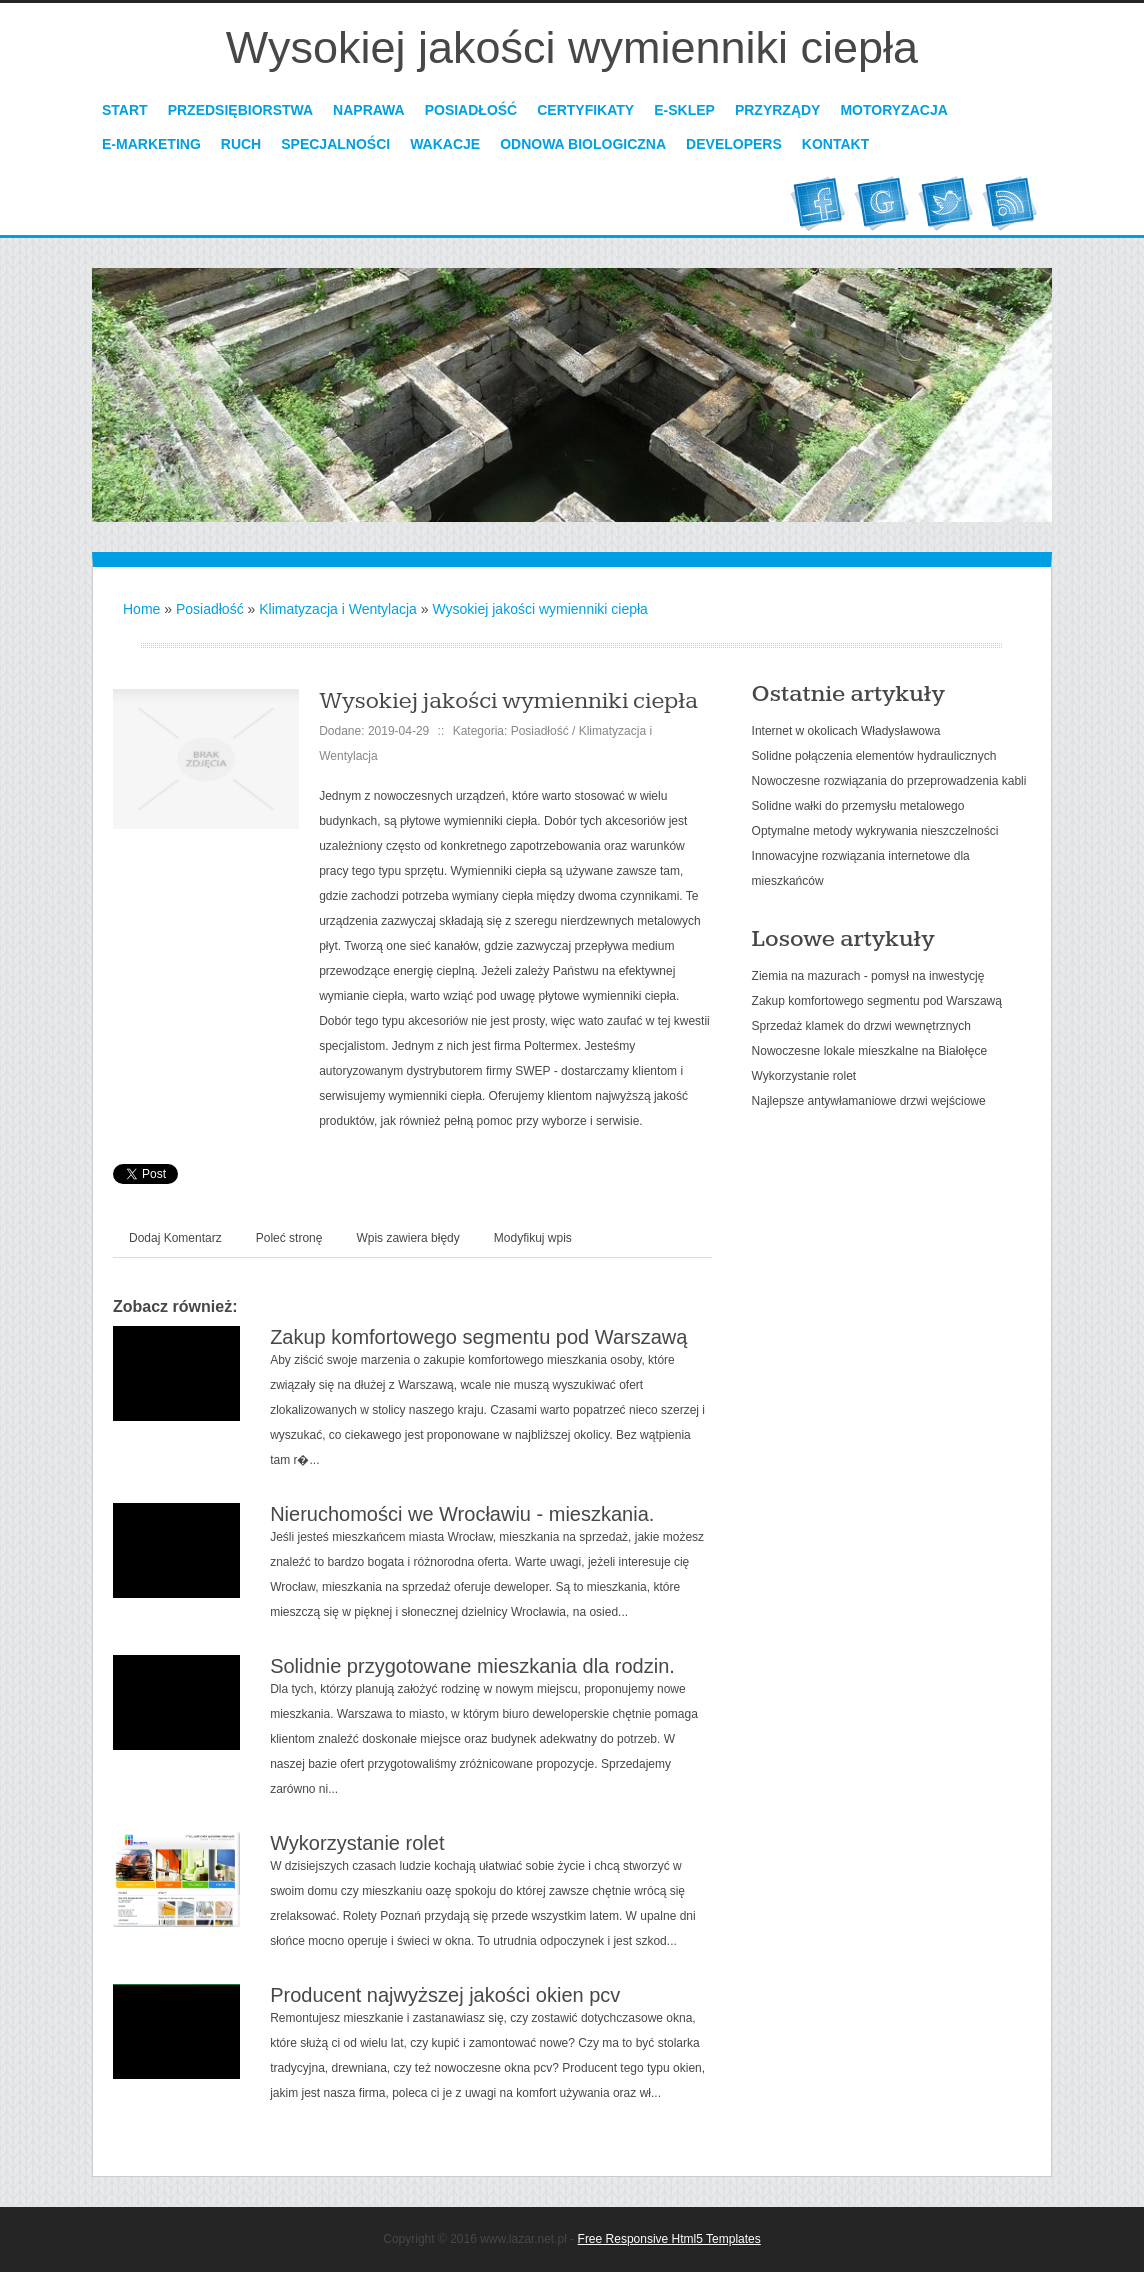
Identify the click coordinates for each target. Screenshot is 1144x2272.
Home (141, 609)
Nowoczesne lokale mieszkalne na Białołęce (869, 1051)
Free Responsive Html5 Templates (669, 2239)
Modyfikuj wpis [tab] (533, 1238)
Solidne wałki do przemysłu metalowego (858, 806)
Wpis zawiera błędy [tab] (407, 1238)
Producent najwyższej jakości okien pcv (445, 1995)
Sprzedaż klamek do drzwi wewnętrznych (861, 1026)
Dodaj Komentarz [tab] (175, 1238)
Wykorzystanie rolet (357, 1843)
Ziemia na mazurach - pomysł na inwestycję (868, 976)
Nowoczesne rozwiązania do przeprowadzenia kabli (889, 781)
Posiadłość (210, 609)
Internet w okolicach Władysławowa (846, 731)
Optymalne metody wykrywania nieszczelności (875, 831)
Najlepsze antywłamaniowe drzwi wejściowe (869, 1101)
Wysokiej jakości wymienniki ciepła (539, 609)
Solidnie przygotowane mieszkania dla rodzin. (472, 1666)
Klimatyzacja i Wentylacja (338, 609)
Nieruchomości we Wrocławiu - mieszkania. (462, 1514)
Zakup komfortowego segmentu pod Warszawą (478, 1337)
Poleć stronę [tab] (289, 1238)
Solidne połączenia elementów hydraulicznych (874, 756)
